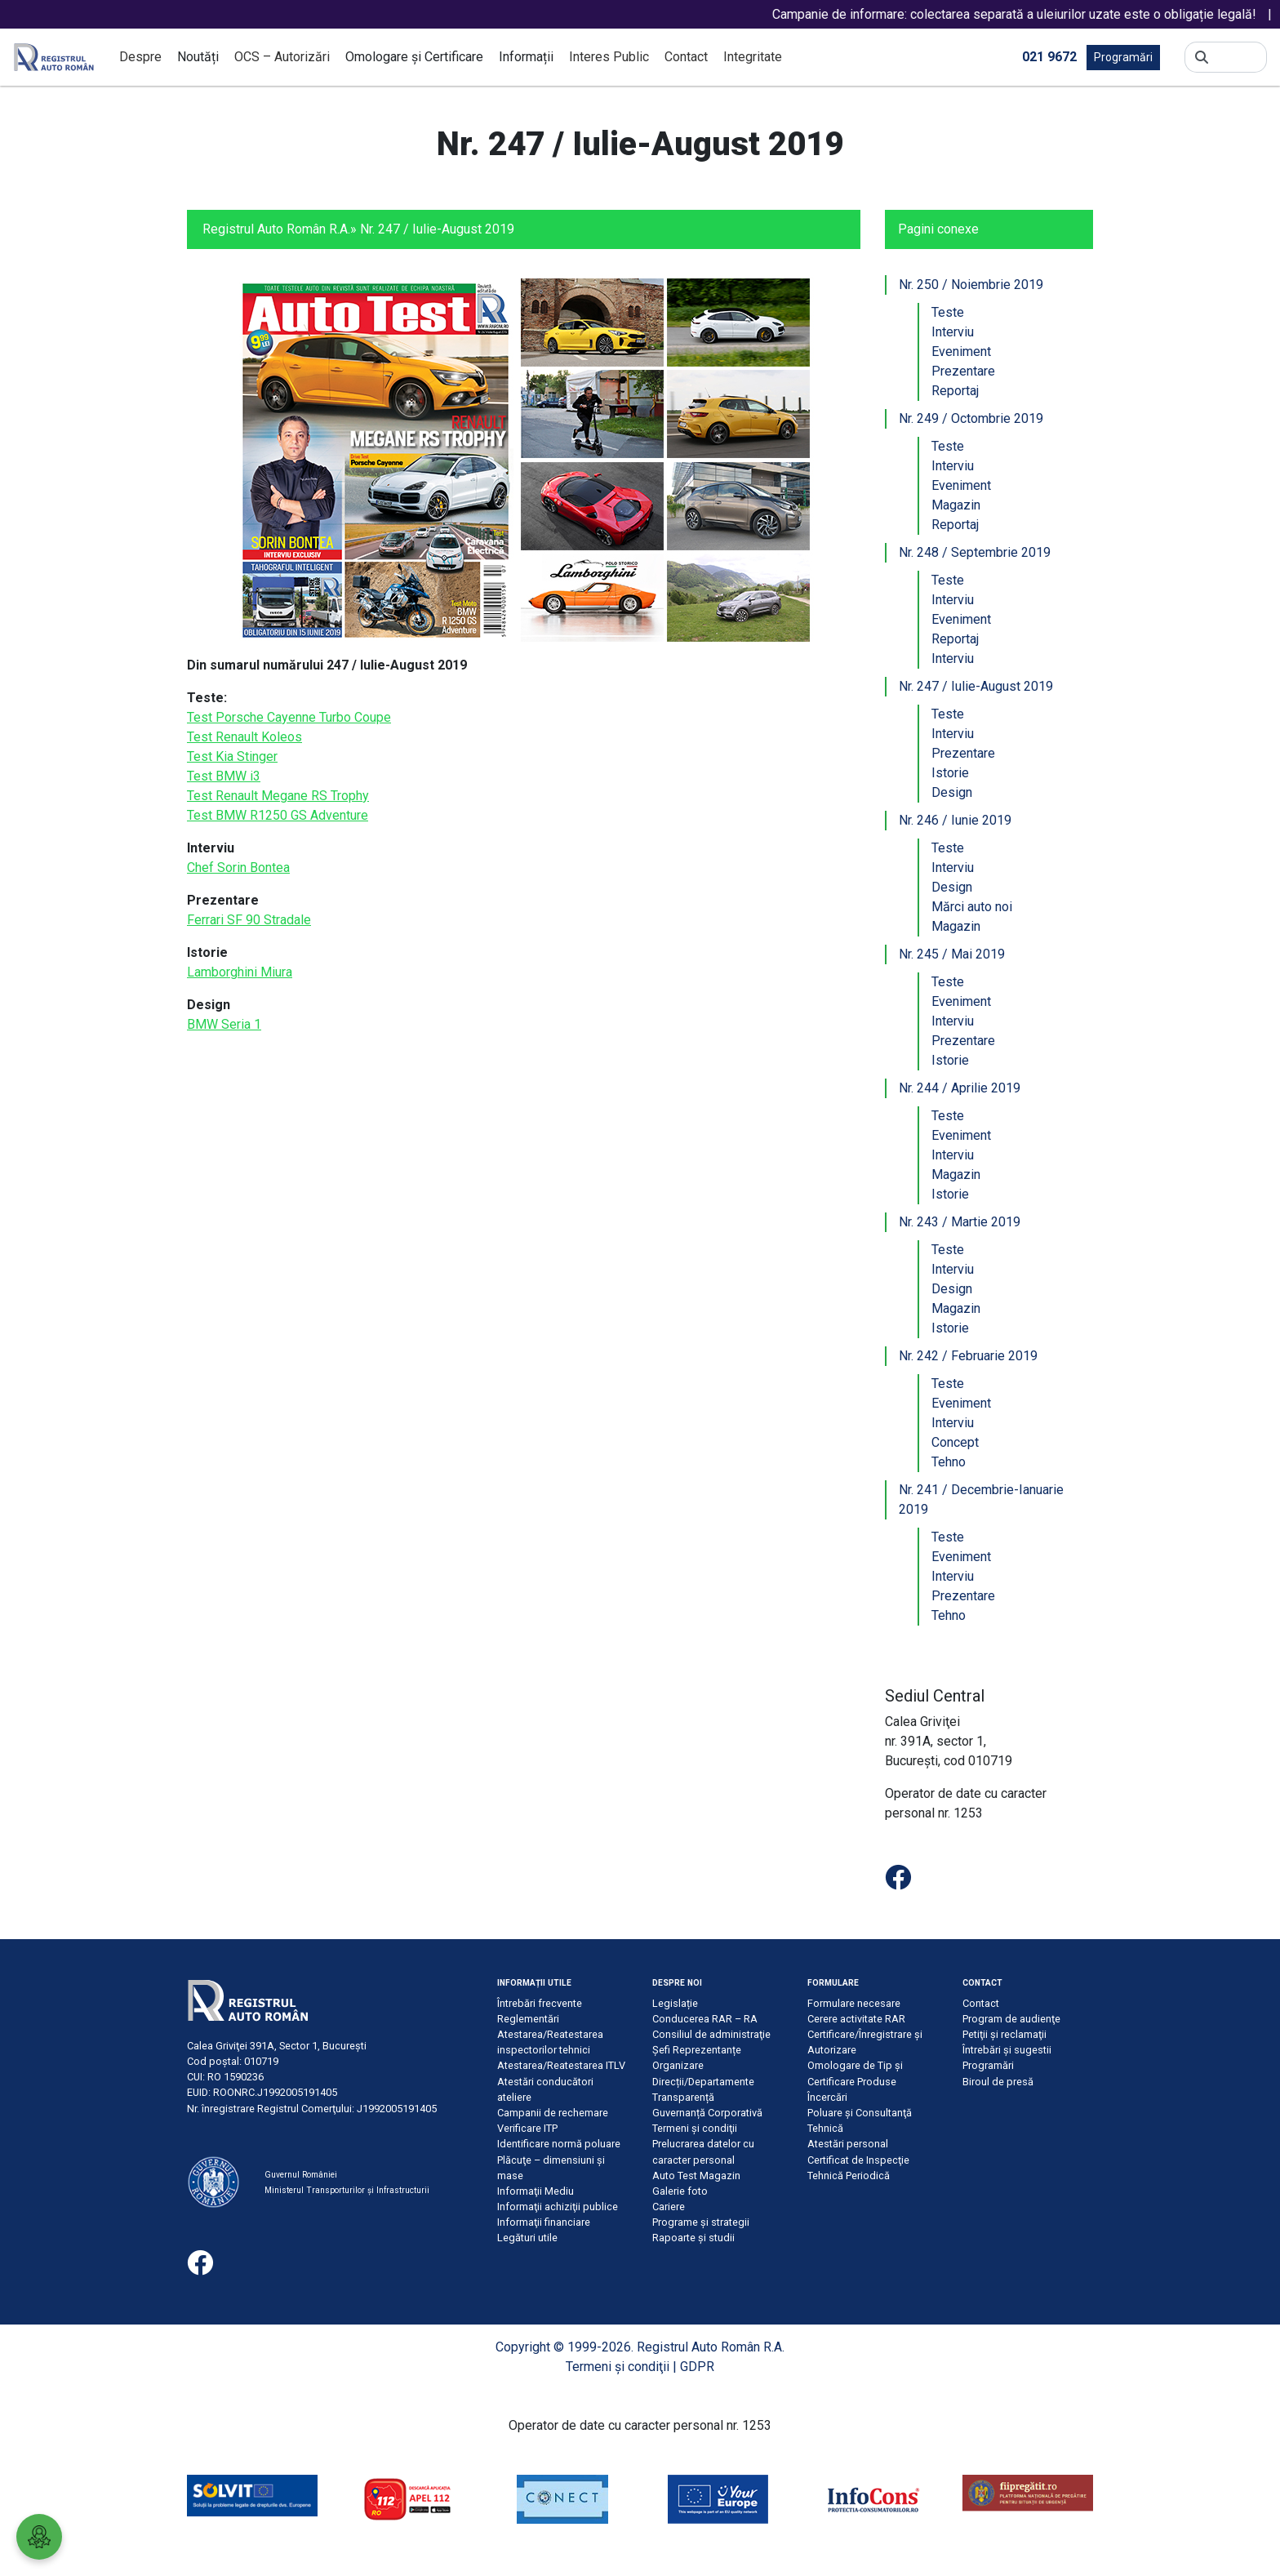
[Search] (1237, 57)
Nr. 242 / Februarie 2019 (968, 1356)
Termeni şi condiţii (694, 2128)
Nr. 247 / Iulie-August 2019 (976, 686)
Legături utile (527, 2237)
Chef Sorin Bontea (238, 867)
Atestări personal (847, 2144)
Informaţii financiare (543, 2222)
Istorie (950, 773)
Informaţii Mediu (535, 2191)
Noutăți (198, 57)
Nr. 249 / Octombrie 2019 (971, 418)
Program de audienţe (1011, 2019)
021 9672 (1049, 56)
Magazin (955, 505)
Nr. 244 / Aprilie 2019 (959, 1088)
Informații (526, 57)
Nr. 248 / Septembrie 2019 (975, 552)
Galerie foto (680, 2191)
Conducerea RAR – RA (705, 2019)
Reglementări (528, 2019)
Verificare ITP (527, 2128)
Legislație (675, 2003)
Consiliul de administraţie (711, 2034)
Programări (1123, 57)
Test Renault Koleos (244, 737)
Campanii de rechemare (552, 2113)
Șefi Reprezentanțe (696, 2050)
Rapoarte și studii (693, 2237)
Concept (955, 1442)
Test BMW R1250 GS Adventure (277, 815)
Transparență (683, 2097)
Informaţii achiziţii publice (557, 2206)
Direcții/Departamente (703, 2081)
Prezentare (963, 371)
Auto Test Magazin (696, 2175)
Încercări (827, 2097)
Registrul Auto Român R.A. (276, 229)
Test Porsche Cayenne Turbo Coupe (289, 717)
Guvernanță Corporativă (707, 2113)
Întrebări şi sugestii (1006, 2050)
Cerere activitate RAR (856, 2019)
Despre (140, 57)
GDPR (697, 2366)
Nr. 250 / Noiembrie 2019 (971, 284)
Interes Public (609, 57)
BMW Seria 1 (224, 1024)
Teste (947, 312)
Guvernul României (300, 2174)
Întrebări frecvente (539, 2003)
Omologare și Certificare (414, 57)
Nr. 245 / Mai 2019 (952, 954)
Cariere (668, 2206)
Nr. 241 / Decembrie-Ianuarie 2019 (981, 1499)
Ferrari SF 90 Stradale (249, 920)
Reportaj (955, 390)
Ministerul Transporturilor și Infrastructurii (346, 2190)
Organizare (678, 2065)
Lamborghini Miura (239, 972)
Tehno (948, 1462)
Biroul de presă (997, 2081)
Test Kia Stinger (232, 756)
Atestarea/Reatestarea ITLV (561, 2065)
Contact (686, 57)
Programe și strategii (700, 2222)
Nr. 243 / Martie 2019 (959, 1222)
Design (951, 792)
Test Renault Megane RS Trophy (278, 795)
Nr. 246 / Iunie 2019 (955, 820)
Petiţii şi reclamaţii (1004, 2034)
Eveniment (961, 351)
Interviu (952, 332)
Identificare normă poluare (558, 2144)
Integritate (752, 57)
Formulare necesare (853, 2003)
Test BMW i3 (223, 776)
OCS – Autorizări (282, 57)
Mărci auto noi (971, 906)
